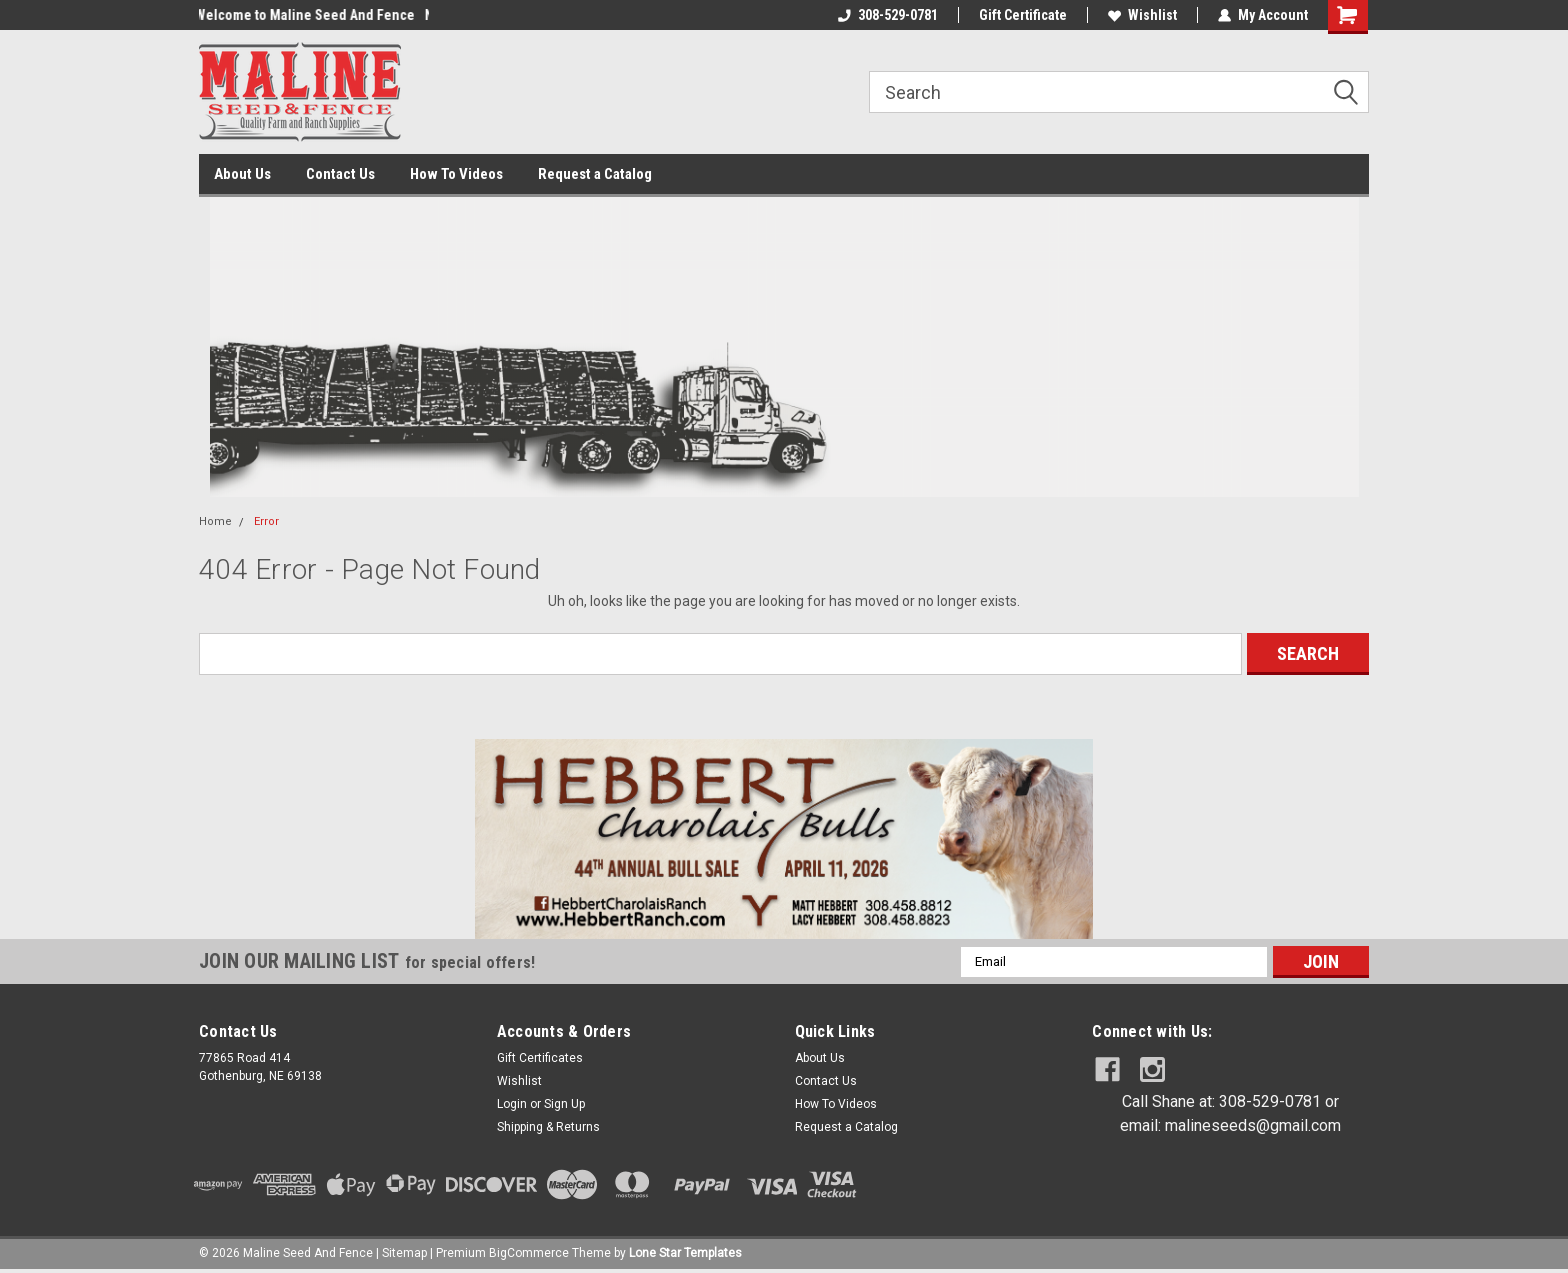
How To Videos (456, 174)
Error (266, 521)
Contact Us (340, 174)
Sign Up (564, 1104)
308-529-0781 (888, 15)
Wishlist (1142, 15)
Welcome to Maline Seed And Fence (309, 15)
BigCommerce (529, 1253)
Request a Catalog (595, 174)
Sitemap (404, 1253)
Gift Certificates (540, 1058)
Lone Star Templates (685, 1253)
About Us (242, 174)
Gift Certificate (1023, 15)
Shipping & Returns (548, 1127)
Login (512, 1104)
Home (215, 521)
